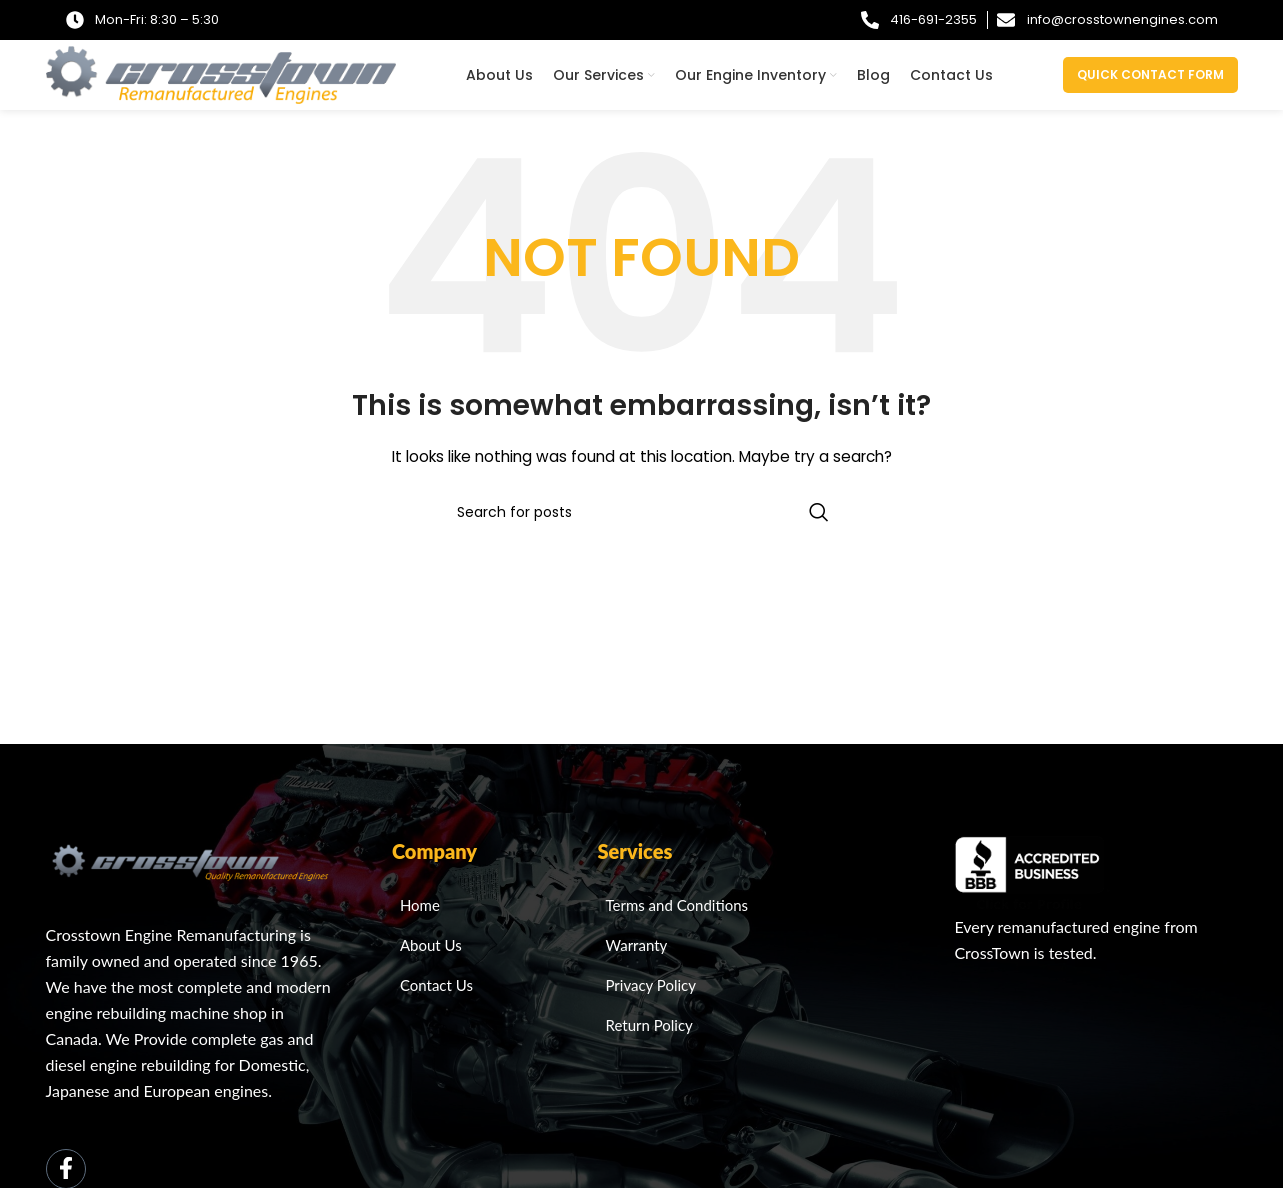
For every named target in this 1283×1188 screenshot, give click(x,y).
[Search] (642, 512)
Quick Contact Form (1150, 74)
